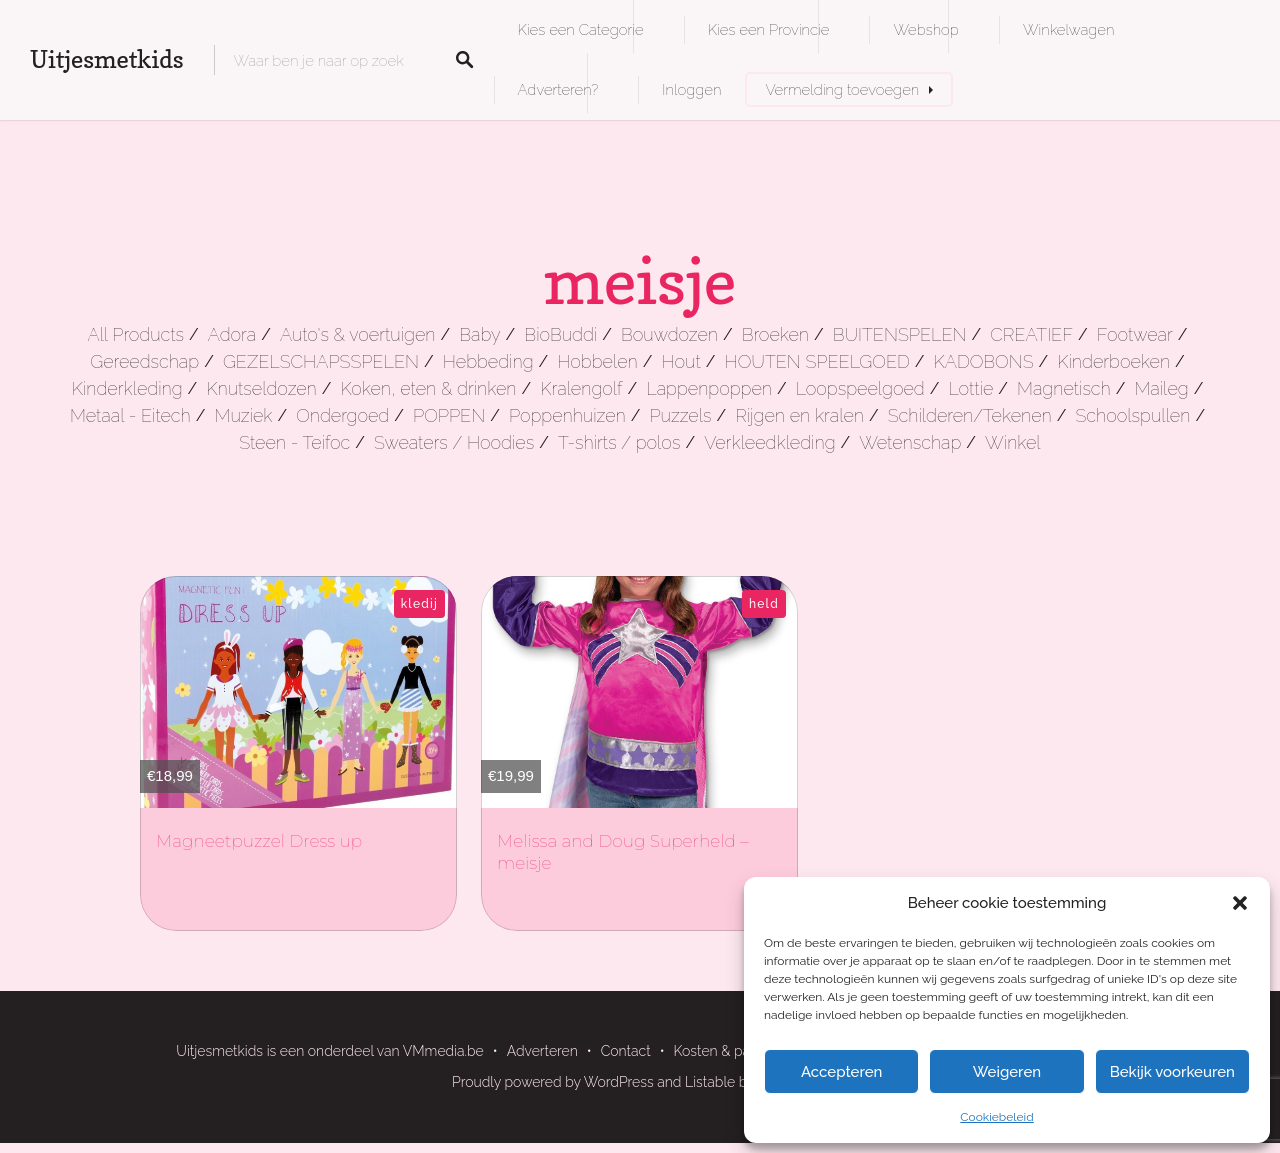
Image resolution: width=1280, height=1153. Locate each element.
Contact (626, 1051)
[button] (1240, 903)
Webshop (925, 29)
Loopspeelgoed (860, 388)
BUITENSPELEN (900, 334)
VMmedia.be (443, 1051)
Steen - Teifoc (294, 442)
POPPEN (449, 415)
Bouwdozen (669, 334)
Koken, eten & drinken (428, 388)
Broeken (775, 334)
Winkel (1013, 442)
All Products (135, 334)
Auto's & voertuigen (357, 334)
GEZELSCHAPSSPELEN (321, 361)
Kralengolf (581, 388)
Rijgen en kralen (799, 415)
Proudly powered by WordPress (553, 1082)
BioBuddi (560, 334)
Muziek (243, 415)
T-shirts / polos (619, 442)
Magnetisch (1064, 388)
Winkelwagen (1068, 29)
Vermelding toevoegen (842, 89)
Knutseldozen (261, 388)
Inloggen (691, 89)
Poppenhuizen (567, 415)
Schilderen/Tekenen (970, 415)
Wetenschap (910, 442)
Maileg (1161, 388)
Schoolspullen (1132, 415)
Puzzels (680, 415)
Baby (479, 334)
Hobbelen (597, 361)
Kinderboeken (1113, 361)
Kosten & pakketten (736, 1051)
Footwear (1135, 334)
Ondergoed (342, 415)
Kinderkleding (127, 388)
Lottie (971, 388)
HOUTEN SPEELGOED (817, 361)
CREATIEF (1031, 334)
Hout (681, 361)
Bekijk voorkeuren (1172, 1072)
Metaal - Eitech (130, 415)
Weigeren (1007, 1072)
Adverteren (542, 1051)
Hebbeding (488, 361)
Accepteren (842, 1072)
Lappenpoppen (709, 388)
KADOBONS (984, 361)
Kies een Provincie (769, 29)
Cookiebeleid (996, 1117)
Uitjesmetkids (107, 59)
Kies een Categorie (581, 29)
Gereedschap (144, 361)
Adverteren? (558, 89)
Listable (710, 1082)
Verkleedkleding (769, 442)
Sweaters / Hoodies (454, 442)
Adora (232, 334)
